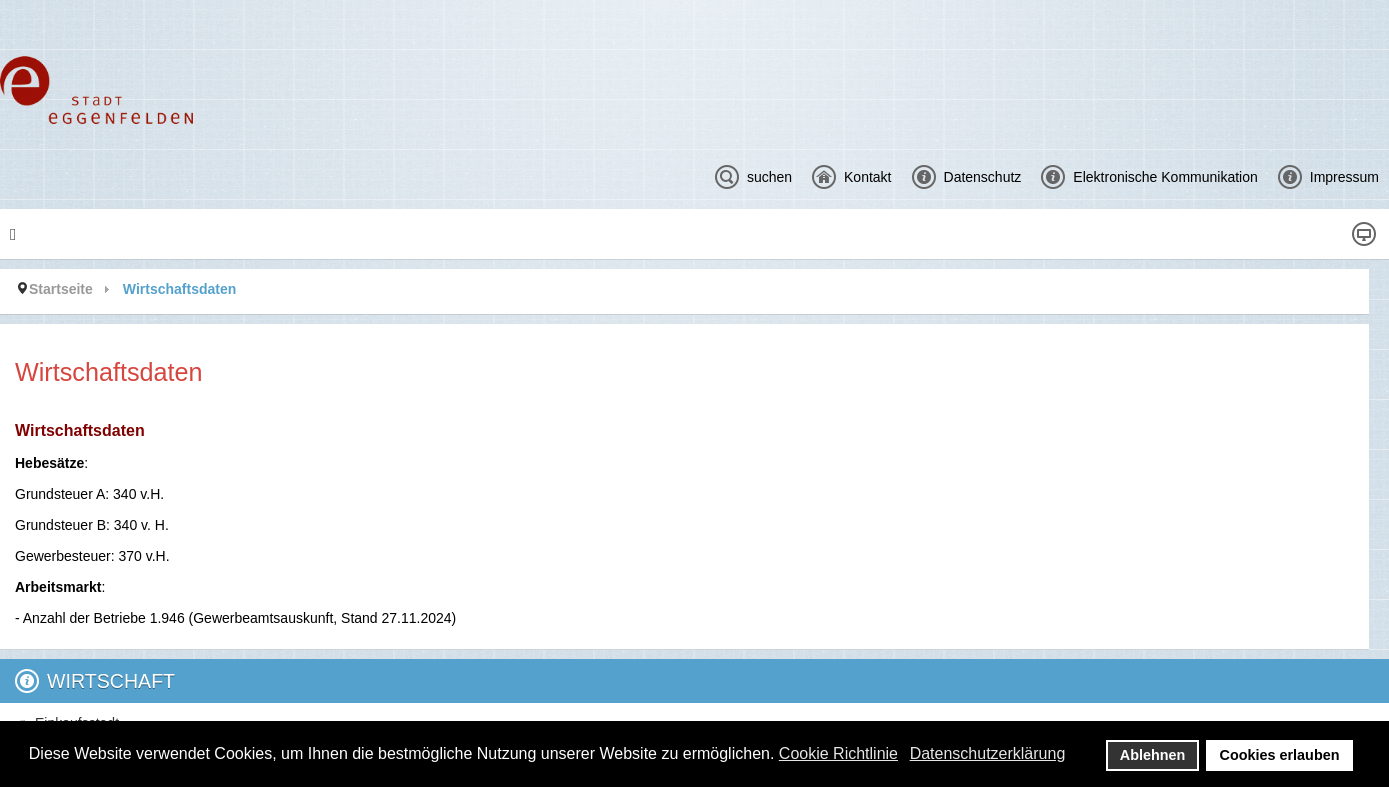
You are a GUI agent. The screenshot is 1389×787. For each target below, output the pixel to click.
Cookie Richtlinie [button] (838, 753)
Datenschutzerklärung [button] (988, 753)
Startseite (61, 289)
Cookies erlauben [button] (1280, 755)
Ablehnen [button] (1153, 755)
